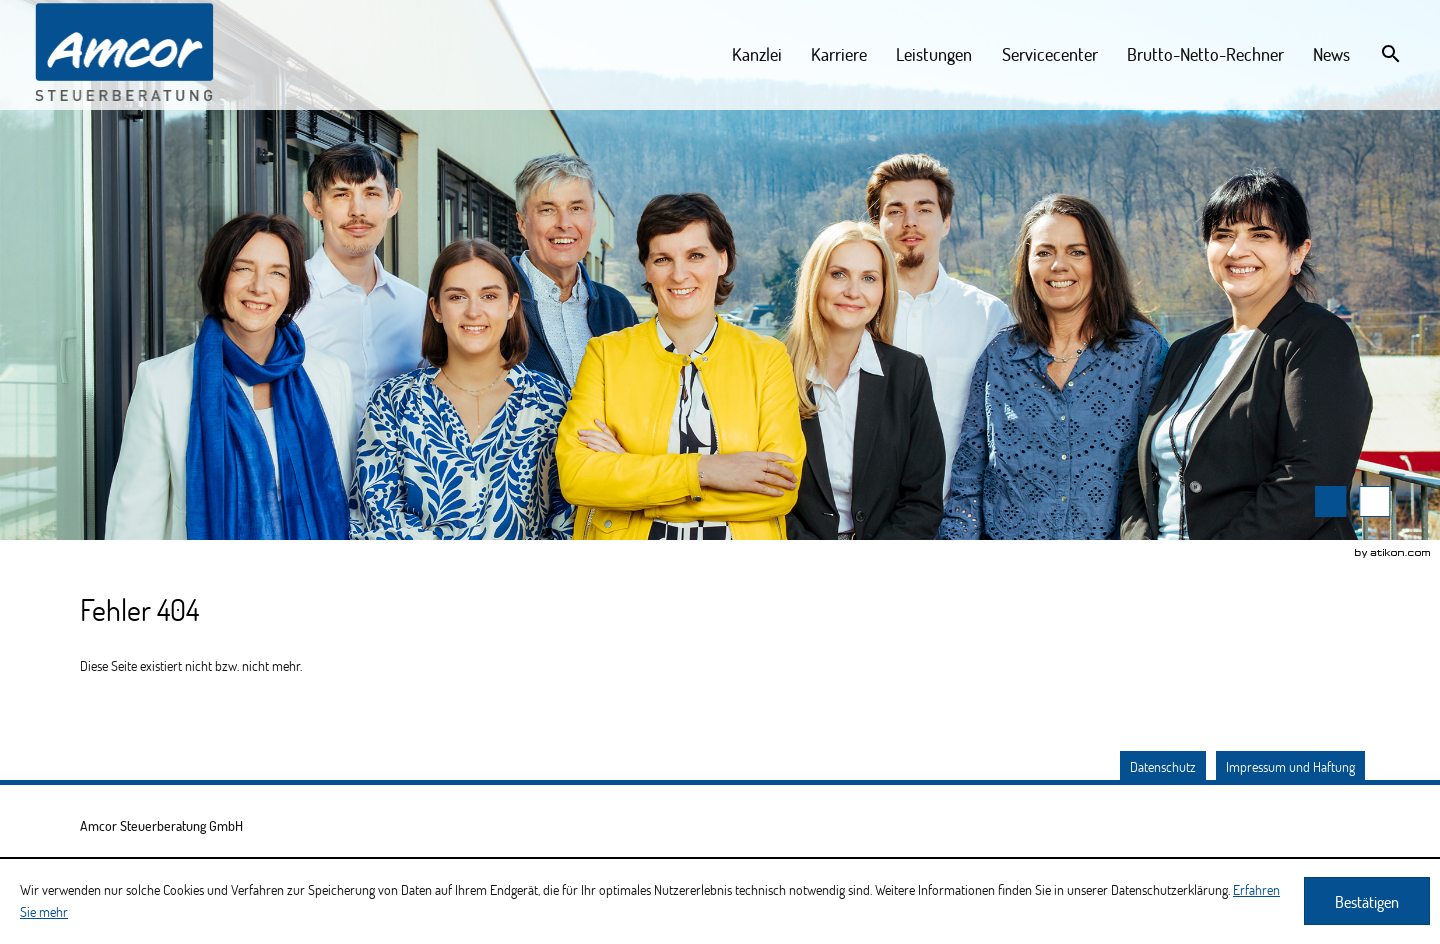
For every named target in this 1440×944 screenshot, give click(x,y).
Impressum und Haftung (1290, 766)
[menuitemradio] (934, 54)
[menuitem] (757, 54)
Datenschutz (1163, 766)
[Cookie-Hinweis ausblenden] (1367, 901)
